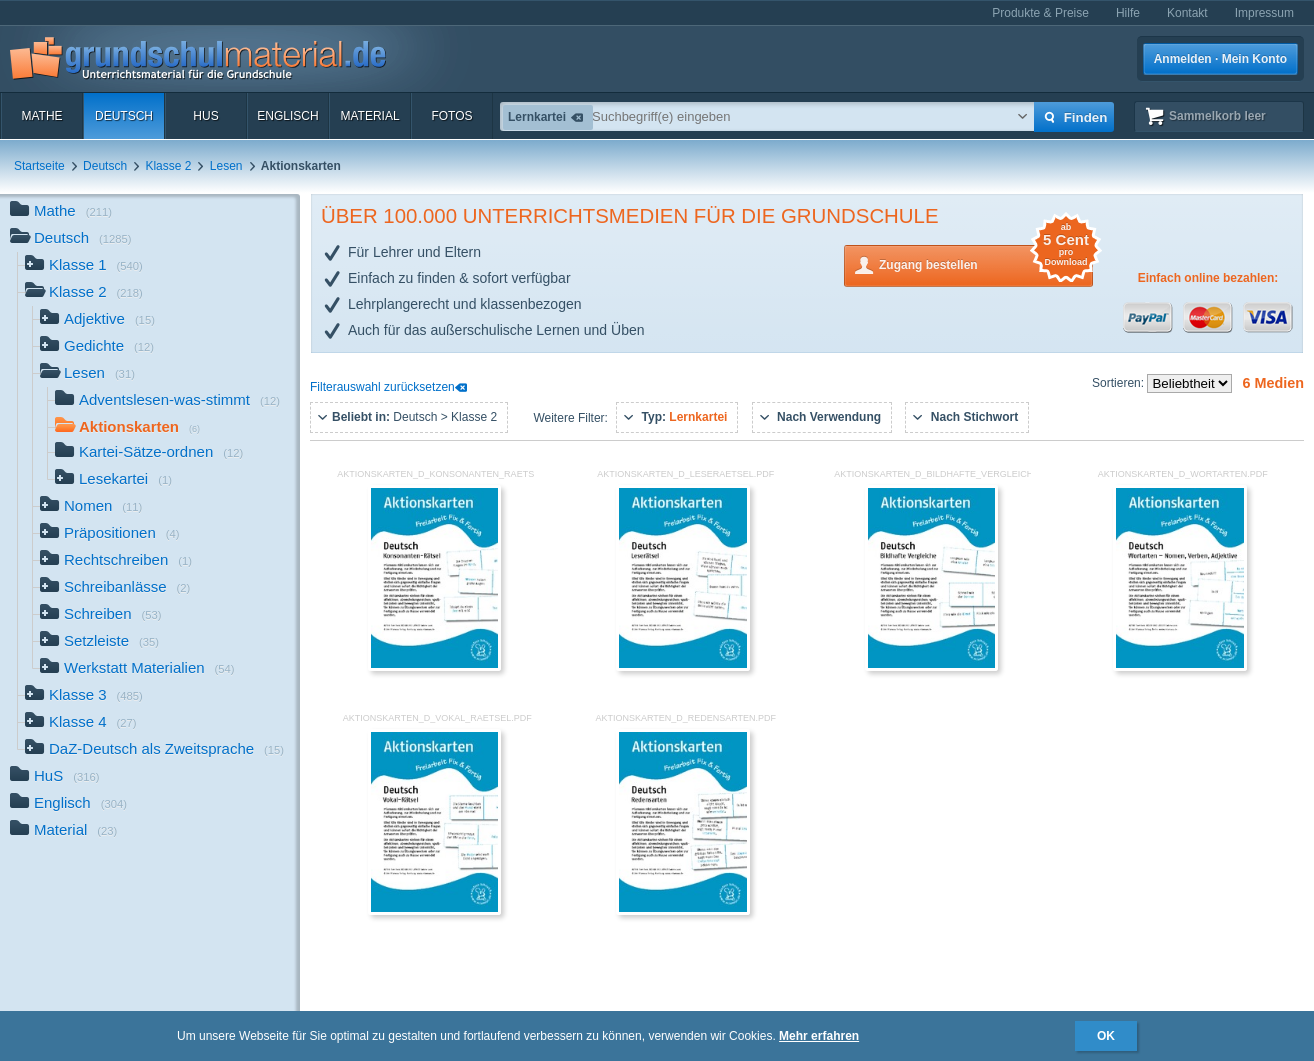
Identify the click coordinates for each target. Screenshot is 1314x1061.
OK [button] (1106, 1036)
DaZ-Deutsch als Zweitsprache (154, 750)
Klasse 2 (168, 166)
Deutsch (124, 116)
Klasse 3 (84, 696)
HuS (205, 116)
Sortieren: (1119, 383)
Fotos (451, 116)
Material (369, 116)
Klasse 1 (84, 266)
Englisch (287, 116)
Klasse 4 (81, 723)
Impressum (1264, 13)
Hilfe (1128, 13)
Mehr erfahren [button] (819, 1036)
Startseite (39, 166)
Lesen (226, 166)
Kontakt (1187, 13)
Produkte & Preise (1040, 13)
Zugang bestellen (986, 263)
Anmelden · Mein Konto (1220, 59)
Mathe (41, 116)
